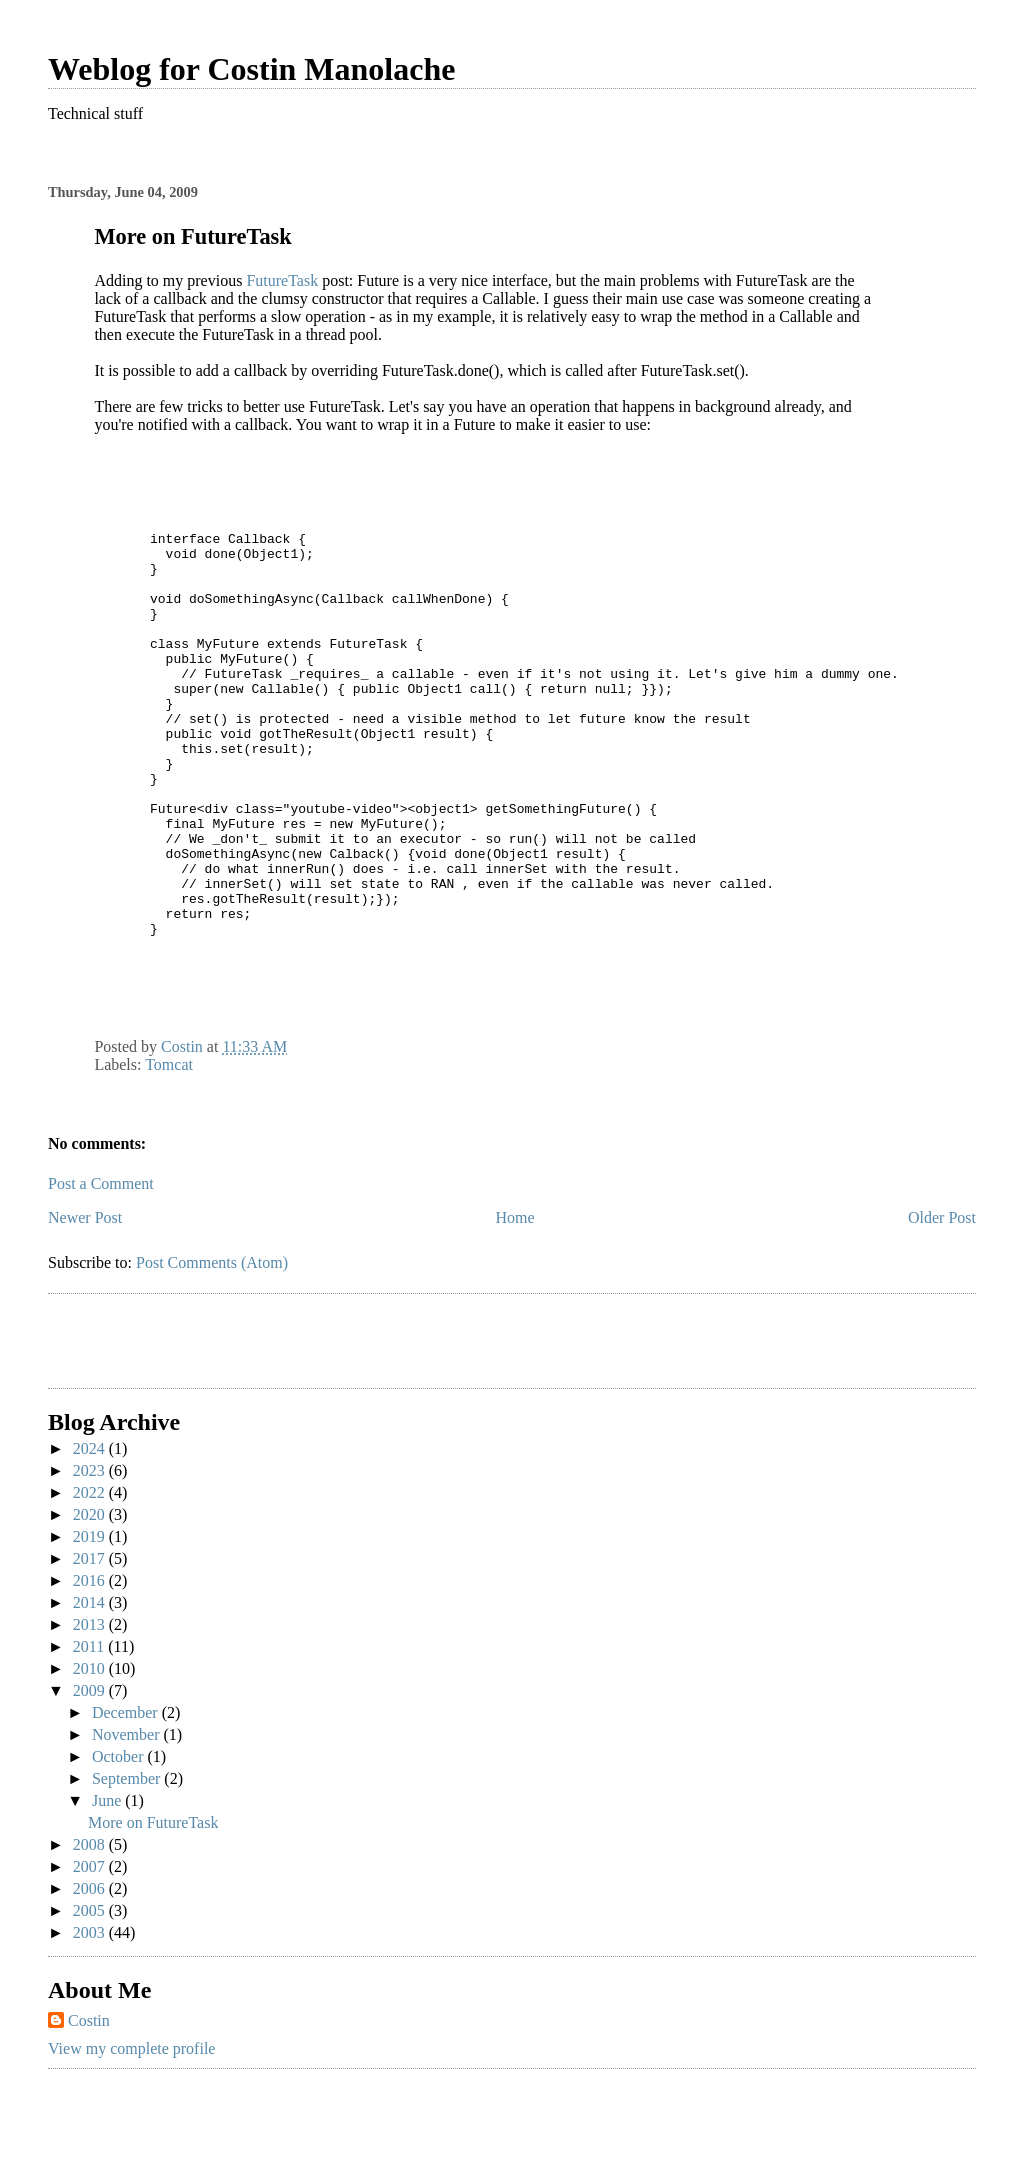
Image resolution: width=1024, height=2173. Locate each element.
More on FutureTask (153, 1906)
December (127, 1796)
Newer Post (85, 1301)
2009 (91, 1774)
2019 (91, 1620)
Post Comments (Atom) (212, 1346)
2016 (91, 1664)
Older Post (942, 1301)
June (108, 1884)
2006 (91, 1972)
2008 (91, 1928)
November (128, 1818)
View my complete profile (131, 2132)
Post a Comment (101, 1267)
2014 (91, 1686)
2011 (90, 1730)
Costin (89, 2104)
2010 (91, 1752)
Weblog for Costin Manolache (251, 69)
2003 (91, 2016)
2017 (91, 1642)
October (120, 1840)
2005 (91, 1994)
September (128, 1862)
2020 (91, 1598)
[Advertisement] (165, 1428)
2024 (91, 1532)
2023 (91, 1554)
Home (515, 1301)
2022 (91, 1576)
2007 (91, 1950)
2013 (91, 1708)
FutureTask (282, 280)
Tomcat (169, 1148)
